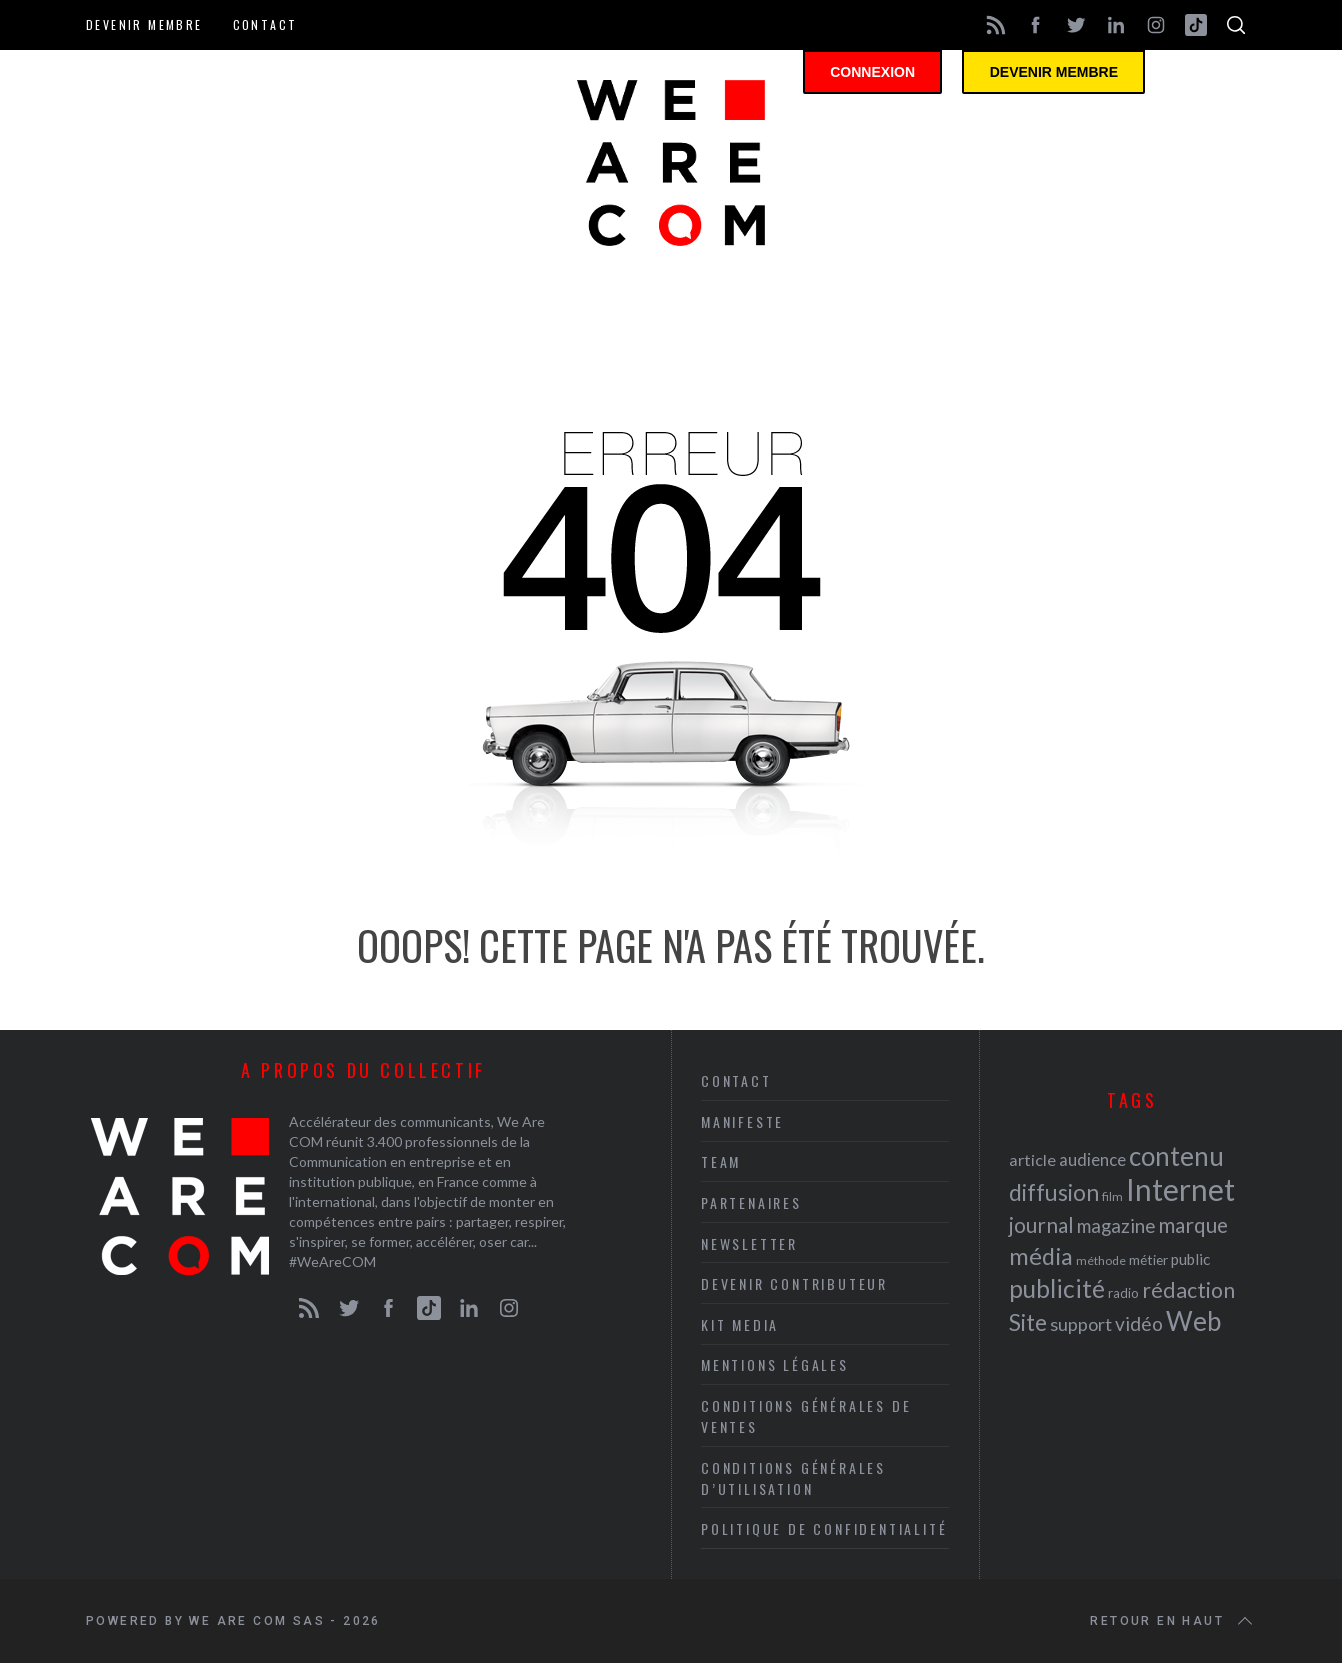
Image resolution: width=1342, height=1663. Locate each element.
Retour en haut (1173, 1621)
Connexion (888, 75)
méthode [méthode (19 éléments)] (1101, 1260)
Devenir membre (144, 24)
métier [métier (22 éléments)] (1148, 1259)
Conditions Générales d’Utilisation (793, 1478)
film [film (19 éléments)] (1112, 1196)
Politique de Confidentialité (824, 1528)
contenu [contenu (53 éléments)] (1176, 1156)
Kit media (740, 1324)
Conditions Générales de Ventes (806, 1416)
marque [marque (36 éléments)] (1193, 1224)
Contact (265, 24)
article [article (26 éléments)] (1032, 1159)
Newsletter (749, 1243)
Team (721, 1161)
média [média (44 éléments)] (1041, 1256)
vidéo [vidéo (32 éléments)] (1139, 1323)
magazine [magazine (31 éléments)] (1116, 1225)
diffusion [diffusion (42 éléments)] (1054, 1192)
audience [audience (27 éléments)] (1092, 1159)
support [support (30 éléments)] (1081, 1324)
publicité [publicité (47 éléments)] (1057, 1288)
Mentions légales (775, 1364)
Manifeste (742, 1121)
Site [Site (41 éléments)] (1028, 1322)
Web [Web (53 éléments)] (1193, 1321)
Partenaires (751, 1202)
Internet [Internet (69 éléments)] (1180, 1189)
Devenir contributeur (794, 1283)
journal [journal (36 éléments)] (1041, 1224)
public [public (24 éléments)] (1190, 1259)
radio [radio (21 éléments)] (1123, 1293)
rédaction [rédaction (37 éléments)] (1188, 1290)
